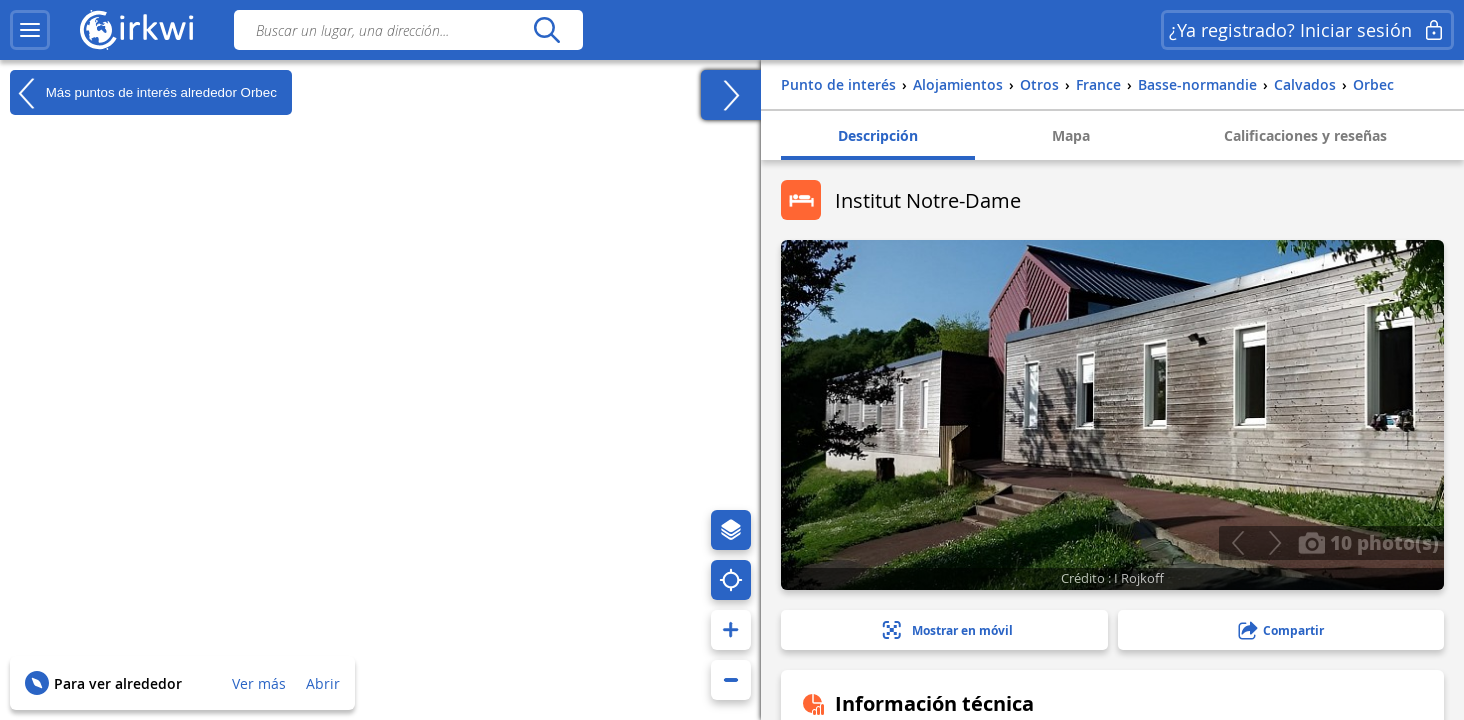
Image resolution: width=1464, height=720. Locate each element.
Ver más (259, 683)
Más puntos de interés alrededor (143, 93)
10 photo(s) (1368, 542)
